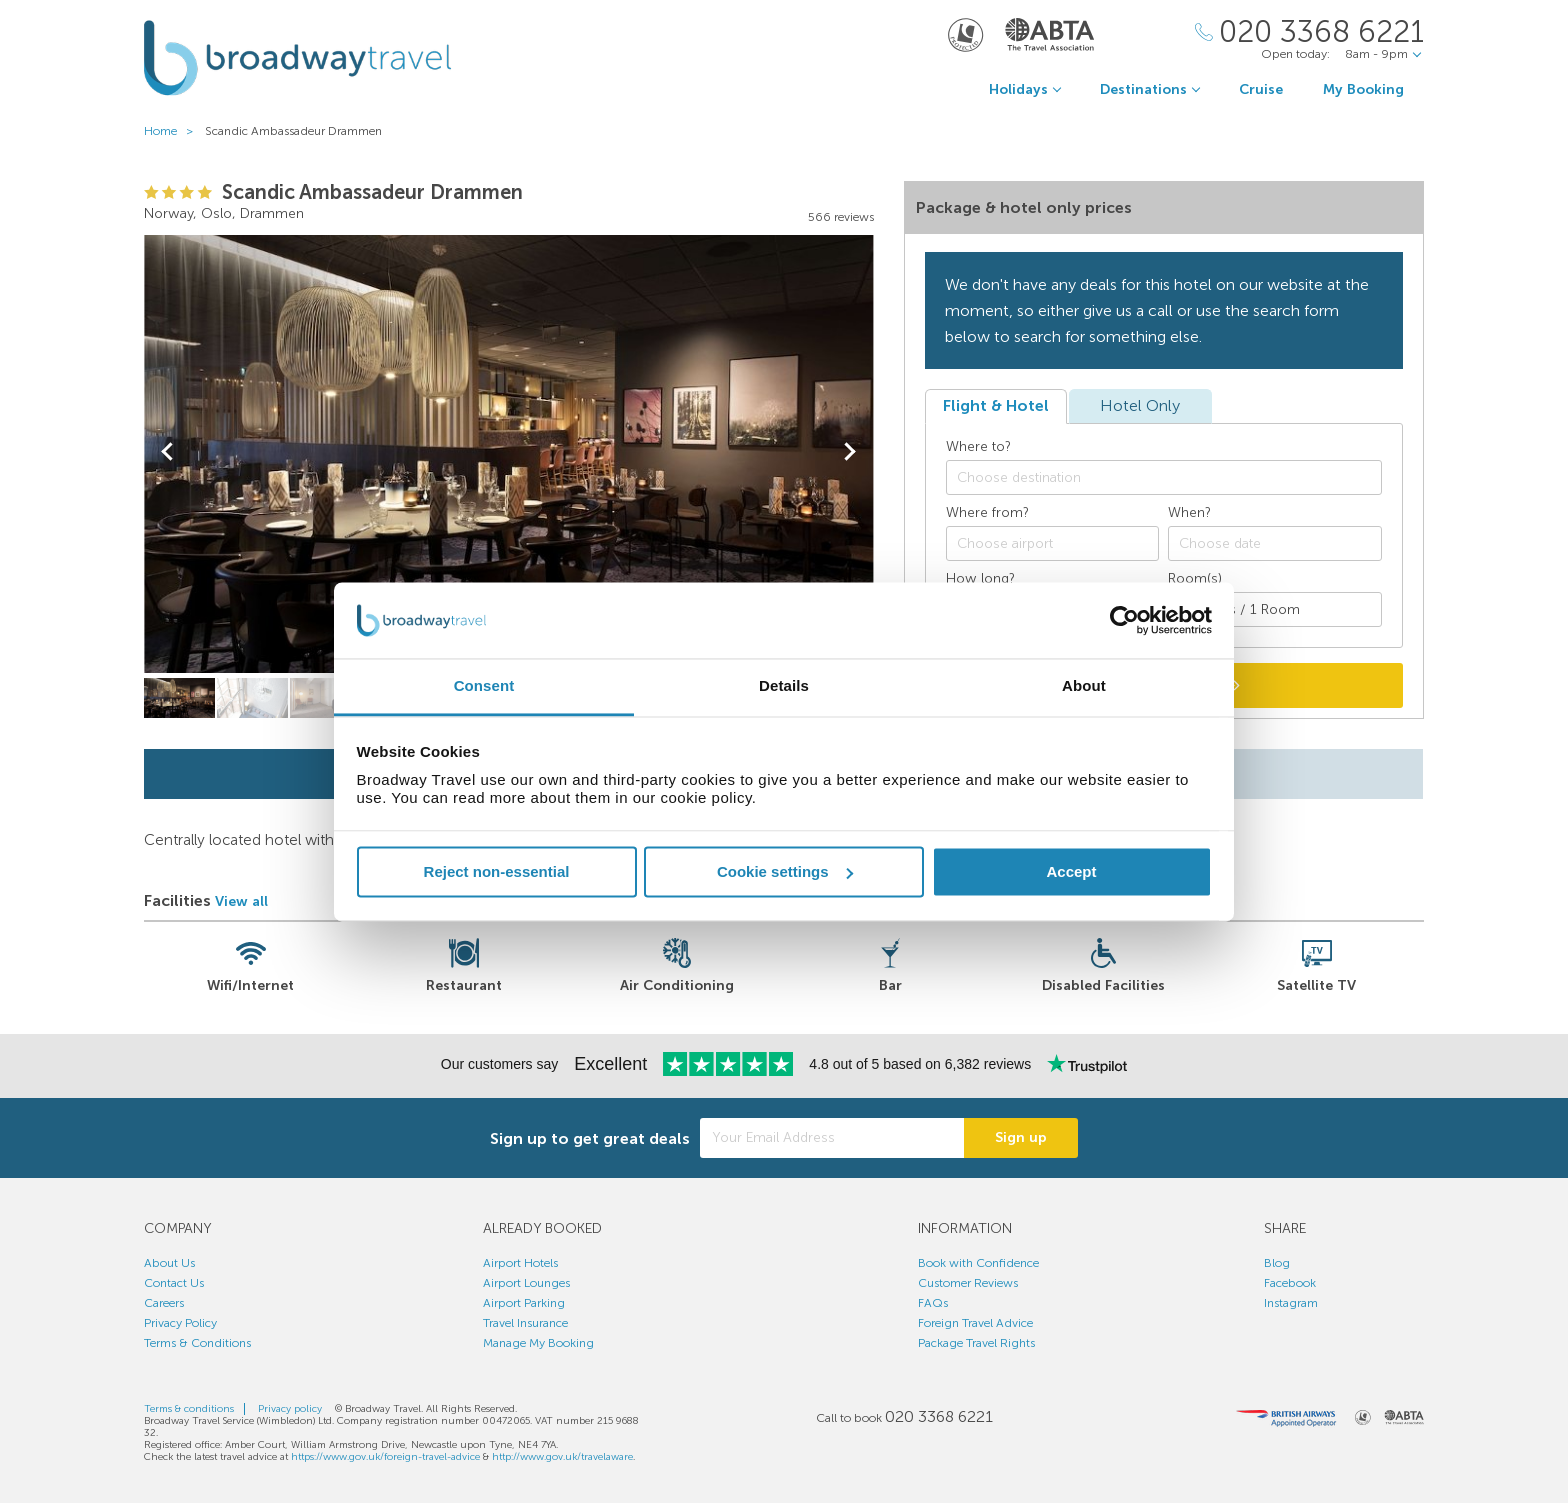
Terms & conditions (189, 1409)
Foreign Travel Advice (975, 1323)
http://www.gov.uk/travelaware (562, 1457)
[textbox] (1174, 478)
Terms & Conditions (197, 1343)
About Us (169, 1263)
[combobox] (1164, 477)
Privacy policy (290, 1409)
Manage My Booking (538, 1343)
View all (241, 901)
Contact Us (174, 1283)
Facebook (1290, 1283)
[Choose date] (1275, 543)
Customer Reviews (968, 1283)
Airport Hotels (520, 1263)
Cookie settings (785, 871)
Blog (1277, 1263)
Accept (1071, 871)
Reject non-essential (497, 871)
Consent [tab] (484, 686)
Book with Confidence (978, 1263)
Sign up (1021, 1137)
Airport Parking (524, 1303)
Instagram (1291, 1303)
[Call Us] (1309, 32)
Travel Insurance (525, 1323)
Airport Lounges (526, 1283)
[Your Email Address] (832, 1138)
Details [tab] (784, 686)
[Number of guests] (1275, 609)
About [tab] (1084, 686)
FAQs (933, 1303)
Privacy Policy (180, 1323)
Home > (173, 131)
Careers (164, 1303)
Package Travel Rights (976, 1343)
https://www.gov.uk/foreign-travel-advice (385, 1457)
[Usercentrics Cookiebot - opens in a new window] (1124, 620)
